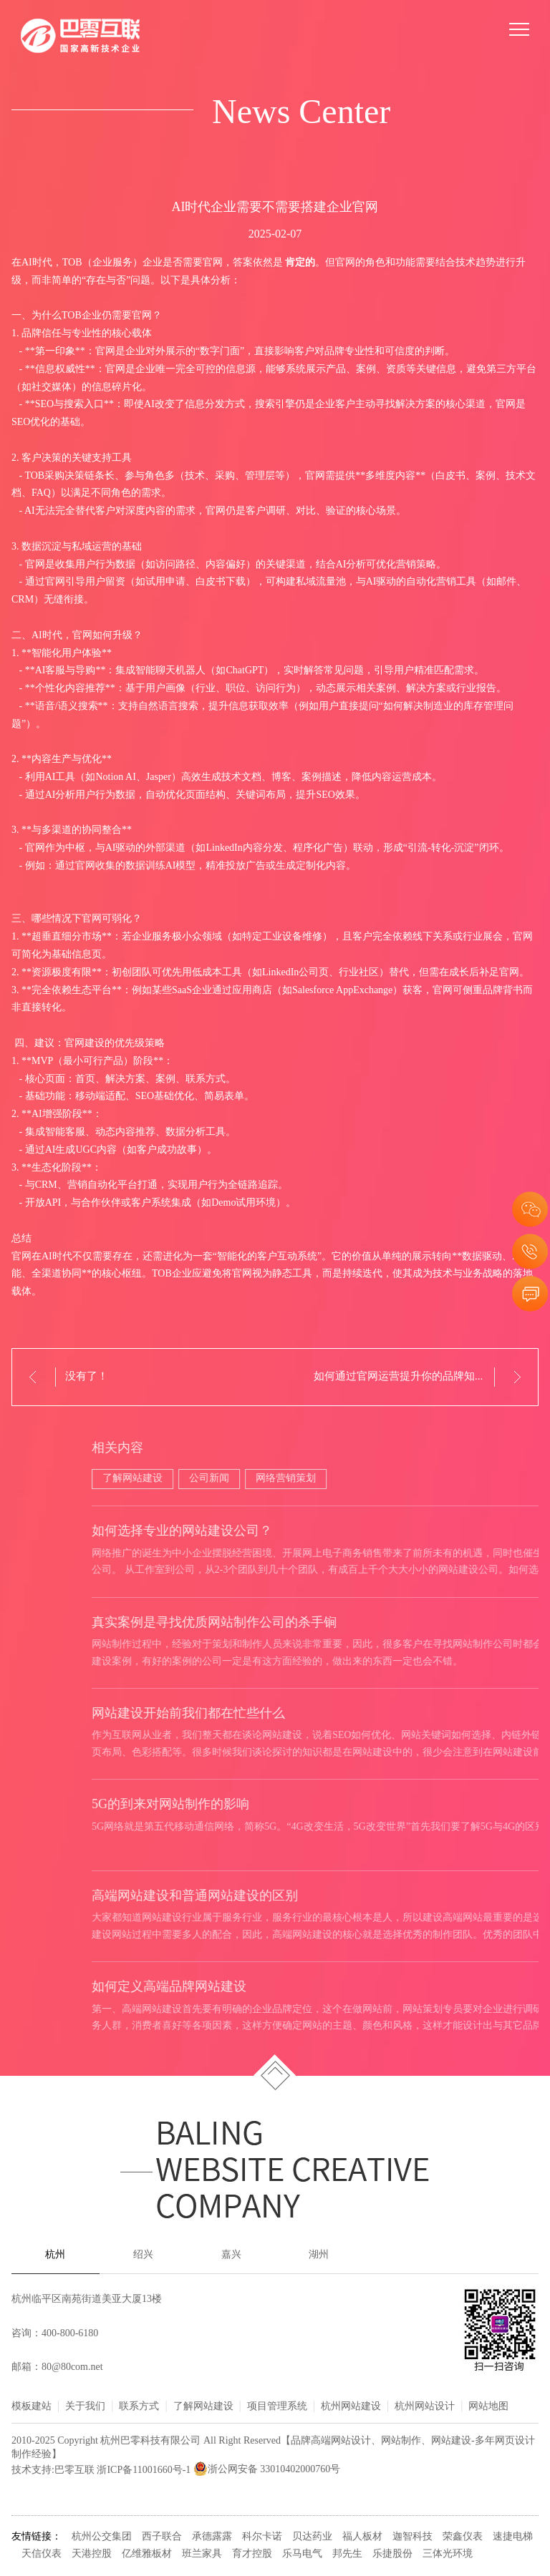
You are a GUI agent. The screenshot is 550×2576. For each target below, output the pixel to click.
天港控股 (92, 2554)
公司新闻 (501, 1478)
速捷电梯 (513, 2537)
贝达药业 (312, 2537)
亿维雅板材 (147, 2554)
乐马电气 (302, 2554)
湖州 (319, 2255)
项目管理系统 (277, 2406)
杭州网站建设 (351, 2406)
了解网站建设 (424, 1478)
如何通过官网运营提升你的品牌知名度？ (410, 1376)
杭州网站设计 (425, 2406)
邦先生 (347, 2554)
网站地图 (488, 2406)
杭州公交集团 (102, 2537)
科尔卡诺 (262, 2537)
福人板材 (362, 2537)
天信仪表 (41, 2554)
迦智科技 (412, 2537)
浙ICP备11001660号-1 (143, 2469)
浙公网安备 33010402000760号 (267, 2469)
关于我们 (85, 2406)
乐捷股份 (392, 2554)
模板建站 (31, 2406)
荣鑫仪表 (463, 2537)
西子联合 (162, 2537)
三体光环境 (448, 2554)
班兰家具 (202, 2554)
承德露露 (212, 2537)
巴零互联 (74, 2469)
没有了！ (86, 1376)
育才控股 (252, 2554)
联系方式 (139, 2406)
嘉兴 (231, 2255)
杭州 (55, 2255)
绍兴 (143, 2255)
